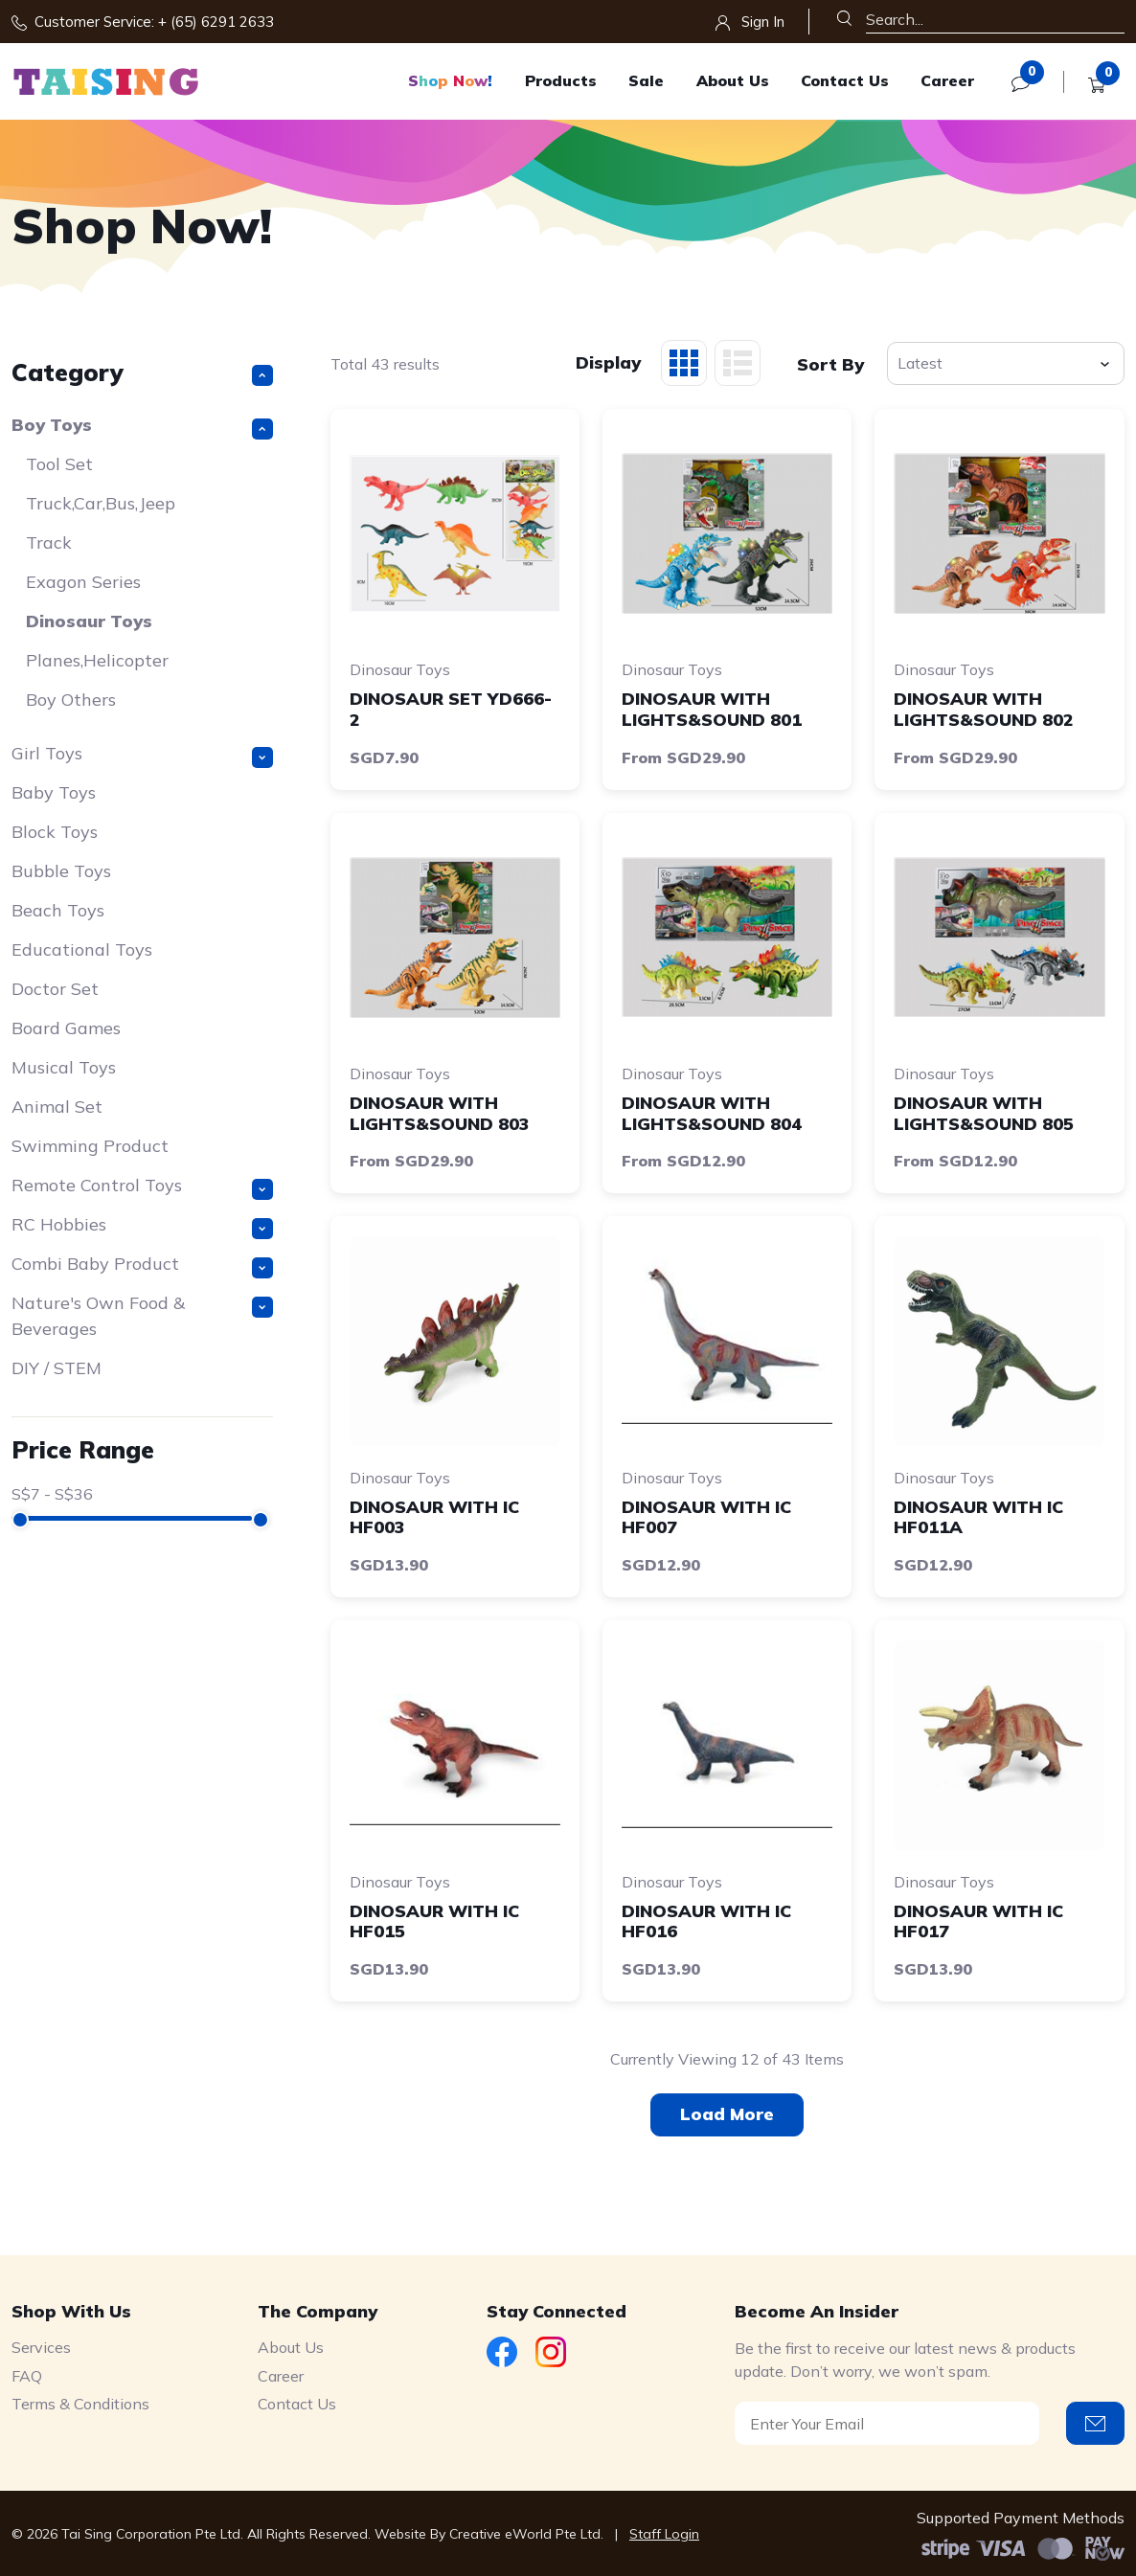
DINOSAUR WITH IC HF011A (978, 1517)
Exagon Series (83, 582)
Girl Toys (142, 755)
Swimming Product (90, 1146)
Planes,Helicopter (97, 660)
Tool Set (59, 464)
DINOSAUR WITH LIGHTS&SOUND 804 (712, 1113)
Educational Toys (81, 949)
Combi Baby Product (142, 1265)
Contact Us (845, 80)
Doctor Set (55, 989)
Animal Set (56, 1107)
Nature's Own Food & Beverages (142, 1316)
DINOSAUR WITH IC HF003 (434, 1517)
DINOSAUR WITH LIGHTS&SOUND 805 (984, 1113)
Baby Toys (53, 792)
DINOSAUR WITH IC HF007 (706, 1517)
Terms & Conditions (80, 2403)
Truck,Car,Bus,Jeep (100, 503)
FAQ (26, 2375)
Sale (646, 80)
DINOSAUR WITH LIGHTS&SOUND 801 (712, 709)
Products (561, 80)
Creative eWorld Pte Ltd (525, 2533)
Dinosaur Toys (89, 621)
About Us (732, 80)
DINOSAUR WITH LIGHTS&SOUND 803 (440, 1113)
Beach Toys (57, 910)
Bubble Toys (61, 871)
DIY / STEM (56, 1368)
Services (41, 2347)
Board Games (66, 1028)
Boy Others (71, 700)
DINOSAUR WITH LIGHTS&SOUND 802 (984, 709)
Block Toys (54, 832)
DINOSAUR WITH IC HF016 (706, 1921)
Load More (727, 2114)
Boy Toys (142, 427)
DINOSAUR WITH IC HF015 (434, 1921)
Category (142, 372)
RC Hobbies (142, 1226)
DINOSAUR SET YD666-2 (451, 709)
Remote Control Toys (142, 1187)
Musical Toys (63, 1067)
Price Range (82, 1449)
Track (49, 542)
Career (947, 80)
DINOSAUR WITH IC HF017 (978, 1921)
